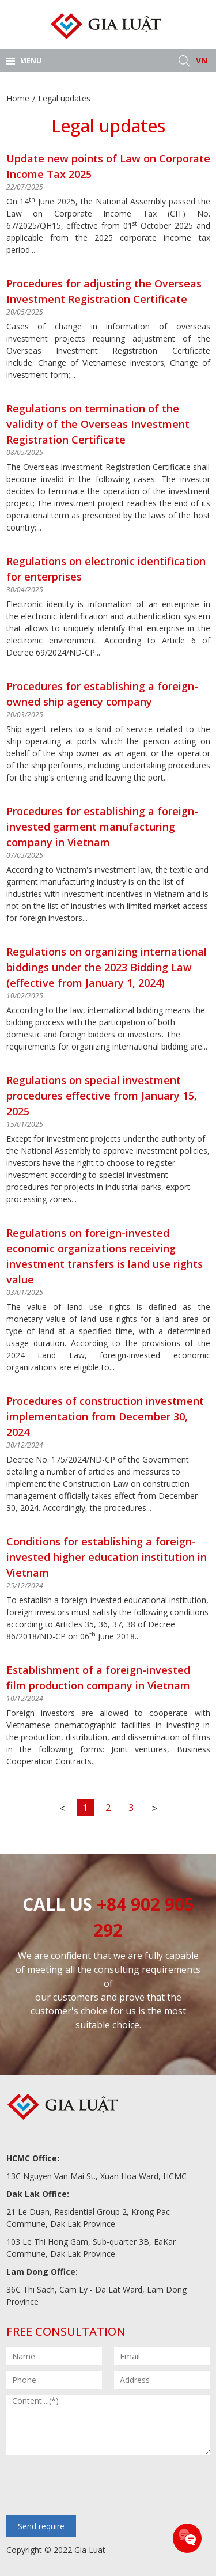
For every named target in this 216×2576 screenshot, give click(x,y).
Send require (41, 2526)
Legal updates (64, 98)
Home (17, 98)
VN (201, 60)
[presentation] (93, 2486)
